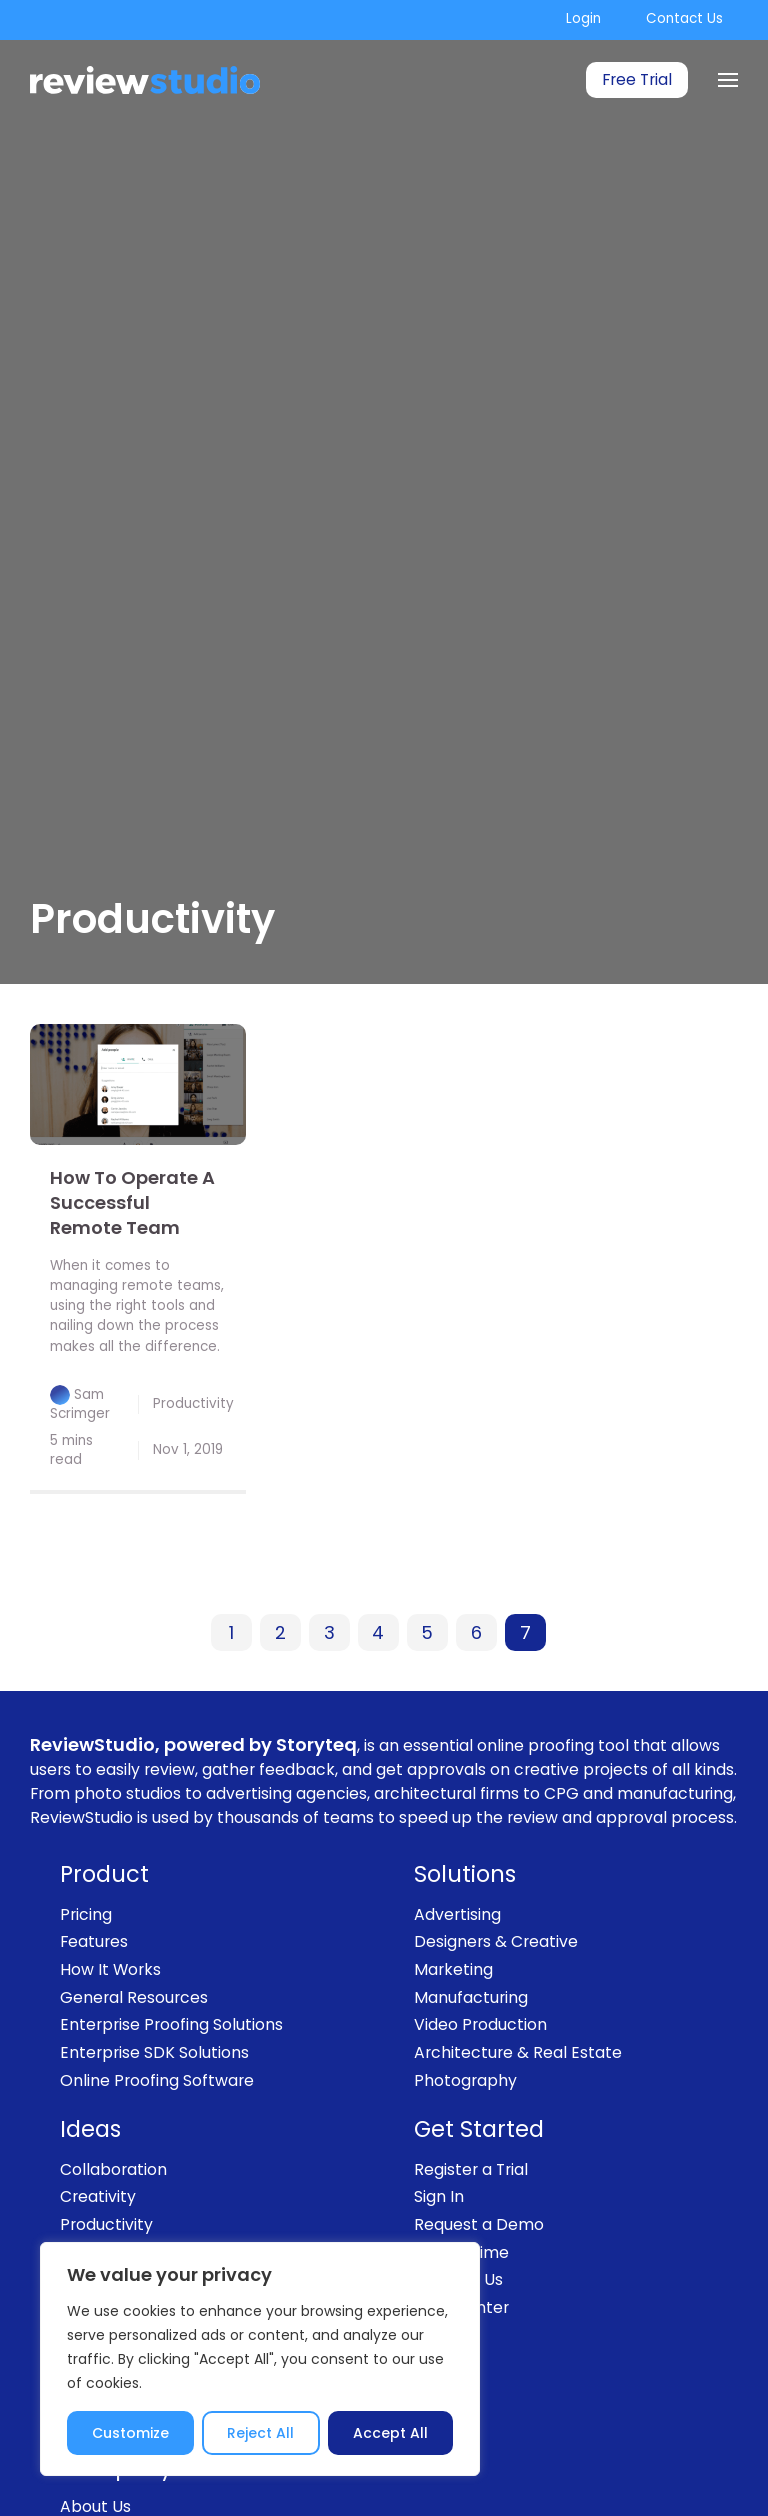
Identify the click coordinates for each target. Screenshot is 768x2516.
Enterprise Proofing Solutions (171, 2024)
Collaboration (113, 2169)
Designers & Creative (496, 1941)
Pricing (86, 1914)
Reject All (260, 2433)
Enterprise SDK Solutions (154, 2052)
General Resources (134, 1997)
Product (104, 1874)
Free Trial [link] (637, 79)
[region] (260, 2359)
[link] (138, 1084)
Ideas (90, 2129)
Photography (465, 2080)
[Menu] (728, 80)
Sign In (439, 2196)
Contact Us (684, 18)
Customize (130, 2433)
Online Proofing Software (157, 2080)
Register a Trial (471, 2169)
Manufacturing (471, 1997)
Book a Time (461, 2252)
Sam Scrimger (80, 1403)
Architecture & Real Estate (518, 2052)
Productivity (193, 1403)
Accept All (390, 2433)
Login (583, 18)
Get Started (479, 2129)
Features (94, 1941)
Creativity (98, 2196)
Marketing (453, 1969)
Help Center (461, 2307)
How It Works (110, 1969)
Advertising (457, 1914)
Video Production (480, 2024)
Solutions (465, 1874)
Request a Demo (479, 2224)
